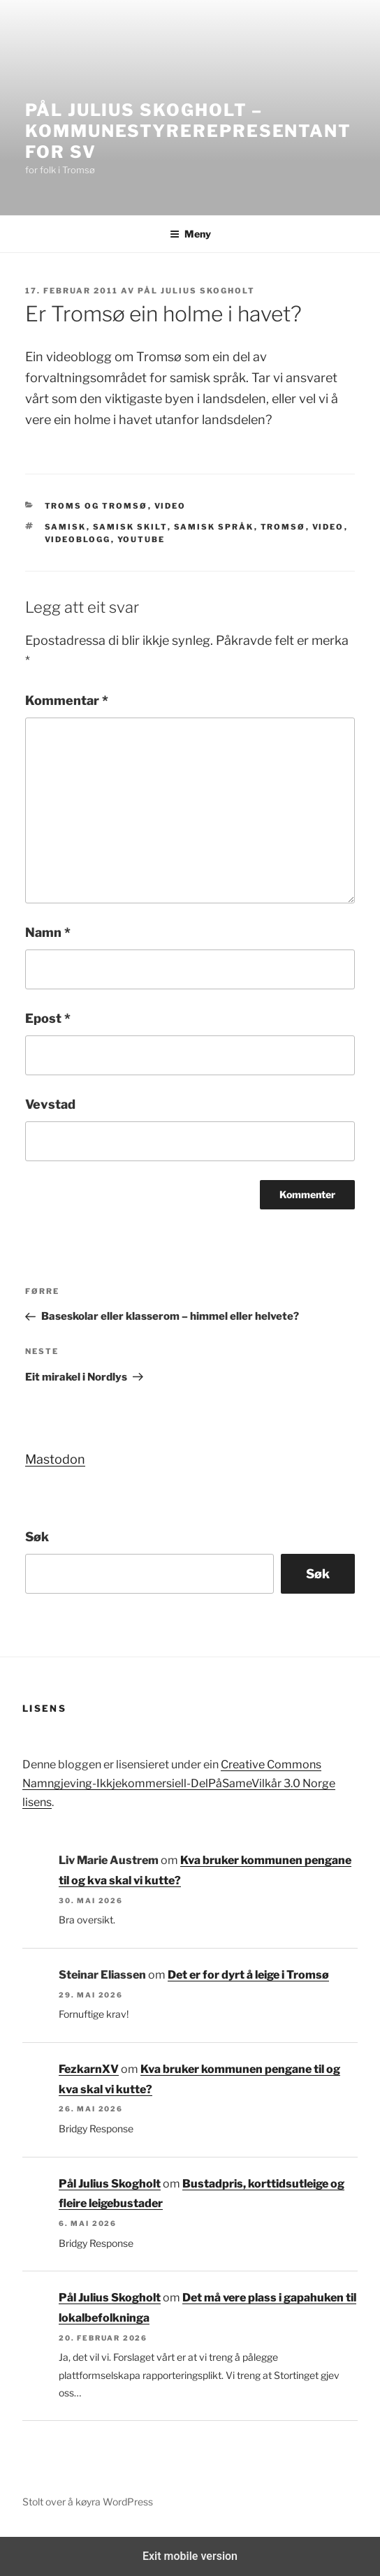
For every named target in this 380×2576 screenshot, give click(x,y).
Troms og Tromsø (96, 506)
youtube (141, 539)
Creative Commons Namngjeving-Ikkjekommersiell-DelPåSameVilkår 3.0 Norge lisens (178, 1783)
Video (170, 506)
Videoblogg (78, 539)
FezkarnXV (89, 2069)
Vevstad (50, 1104)
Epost (48, 1018)
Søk (37, 1536)
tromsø (283, 527)
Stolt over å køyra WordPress (87, 2502)
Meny (190, 234)
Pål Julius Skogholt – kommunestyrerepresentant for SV (188, 131)
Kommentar (66, 700)
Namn (48, 932)
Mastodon (55, 1459)
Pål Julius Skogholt (196, 291)
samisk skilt (130, 527)
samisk (66, 527)
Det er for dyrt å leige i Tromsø (248, 1974)
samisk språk (214, 527)
